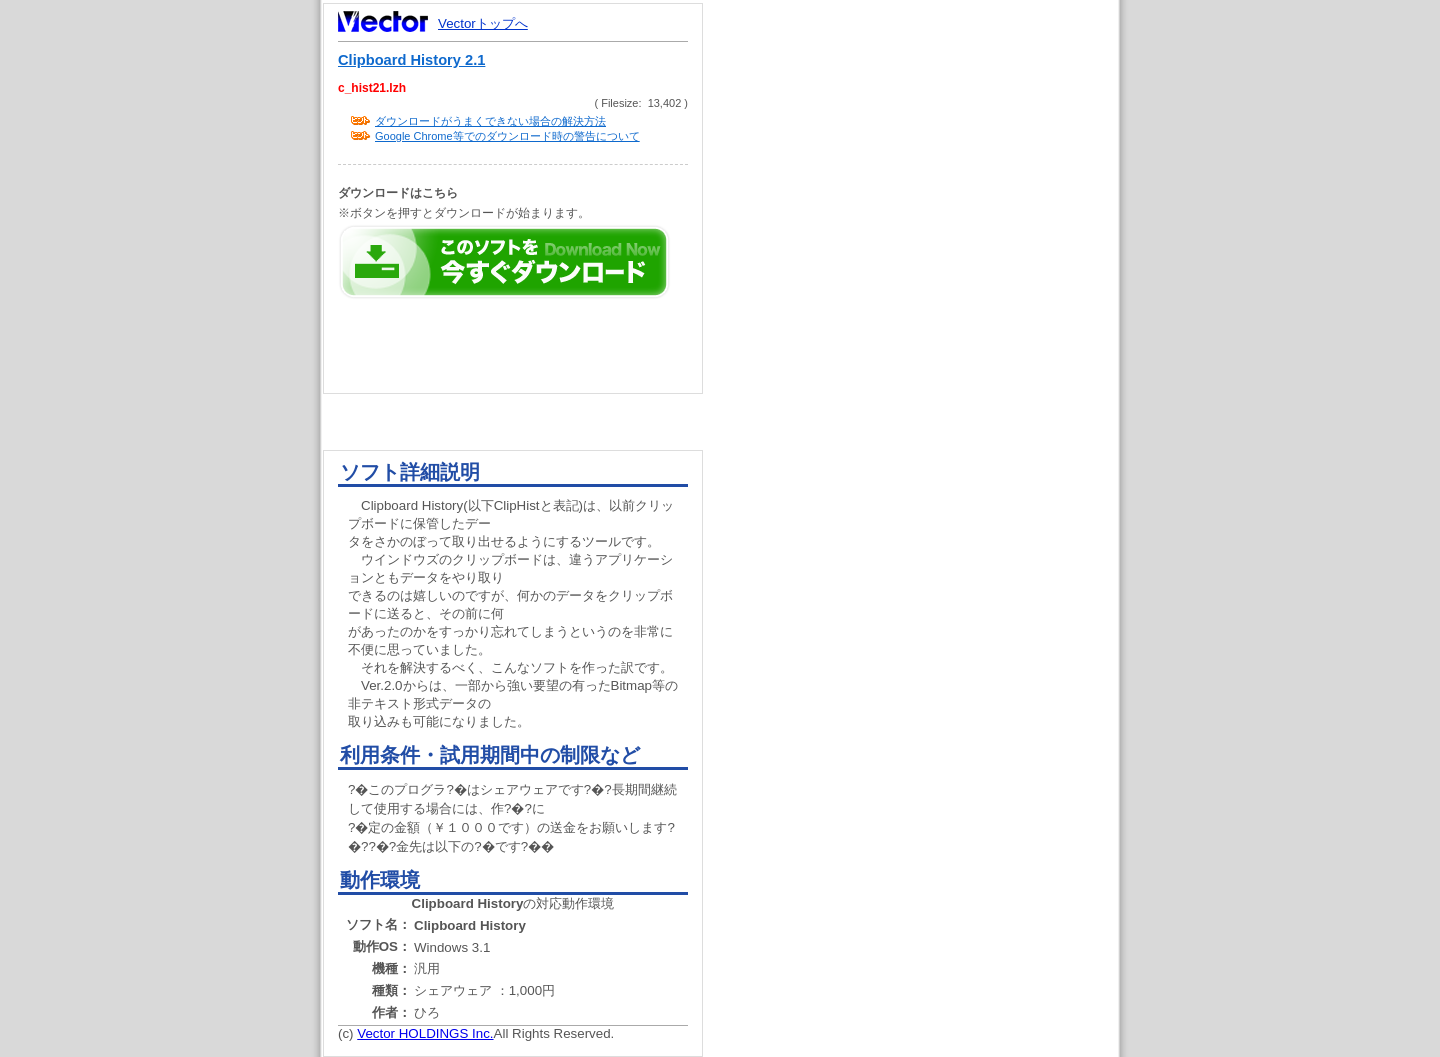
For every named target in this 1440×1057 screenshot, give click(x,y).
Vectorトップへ (483, 23)
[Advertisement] (928, 380)
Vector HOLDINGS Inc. (425, 1033)
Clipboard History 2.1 (411, 60)
